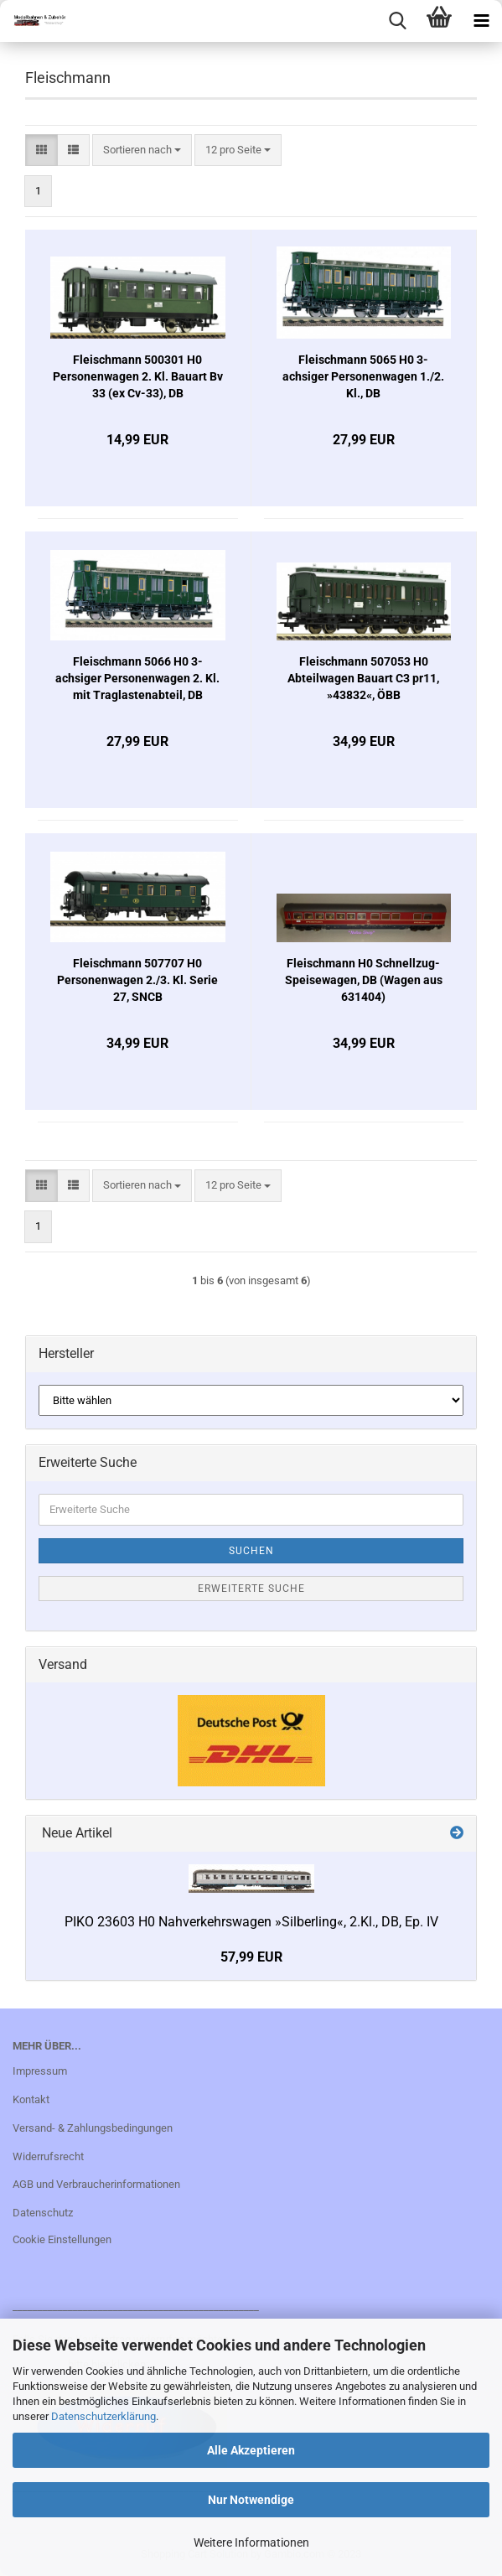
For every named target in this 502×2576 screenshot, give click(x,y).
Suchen (251, 1551)
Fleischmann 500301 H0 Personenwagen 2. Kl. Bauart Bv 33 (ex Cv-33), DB (138, 376)
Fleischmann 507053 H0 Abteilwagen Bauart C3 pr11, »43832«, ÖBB (363, 678)
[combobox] (142, 150)
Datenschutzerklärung (103, 2416)
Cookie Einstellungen (62, 2239)
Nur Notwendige (251, 2499)
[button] (41, 150)
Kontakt (31, 2099)
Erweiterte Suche (251, 1588)
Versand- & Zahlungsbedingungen (93, 2128)
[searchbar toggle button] (397, 21)
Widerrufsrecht (48, 2156)
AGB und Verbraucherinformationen (96, 2184)
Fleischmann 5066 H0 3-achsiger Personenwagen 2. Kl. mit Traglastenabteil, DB (137, 678)
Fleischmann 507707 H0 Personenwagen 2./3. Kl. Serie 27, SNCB (137, 979)
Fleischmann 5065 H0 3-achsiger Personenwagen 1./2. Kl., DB (363, 376)
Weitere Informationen (251, 2542)
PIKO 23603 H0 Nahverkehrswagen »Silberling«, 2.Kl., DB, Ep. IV (251, 1922)
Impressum (40, 2071)
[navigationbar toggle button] (481, 21)
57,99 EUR (251, 1957)
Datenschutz (43, 2212)
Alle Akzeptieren (251, 2450)
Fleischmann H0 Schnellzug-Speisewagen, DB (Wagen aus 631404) (363, 979)
